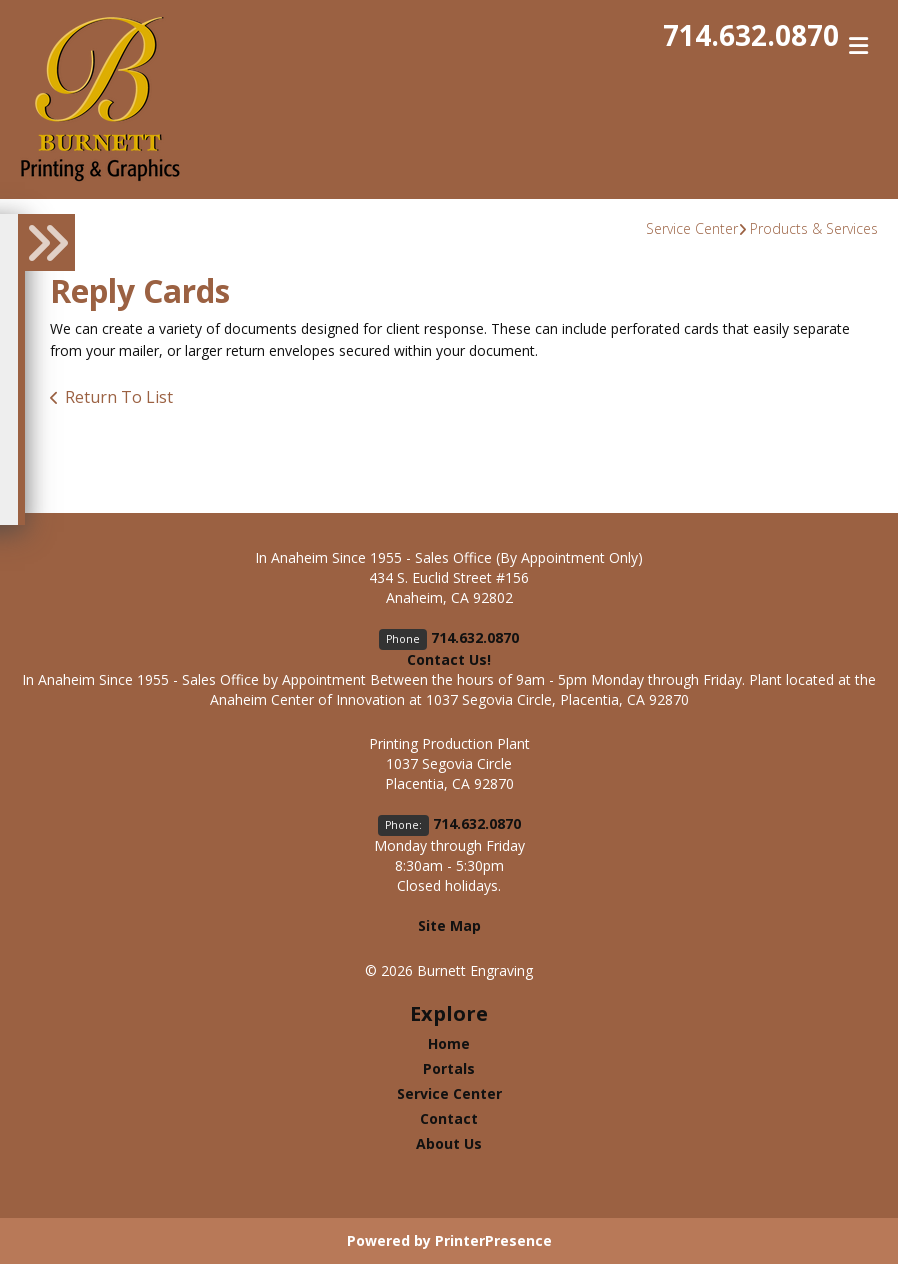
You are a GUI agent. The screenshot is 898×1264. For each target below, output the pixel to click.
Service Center (692, 228)
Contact (449, 1118)
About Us (449, 1143)
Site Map (449, 925)
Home (449, 1043)
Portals (449, 1068)
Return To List (119, 397)
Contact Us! (449, 659)
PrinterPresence (493, 1240)
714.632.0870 (751, 35)
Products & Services (814, 228)
